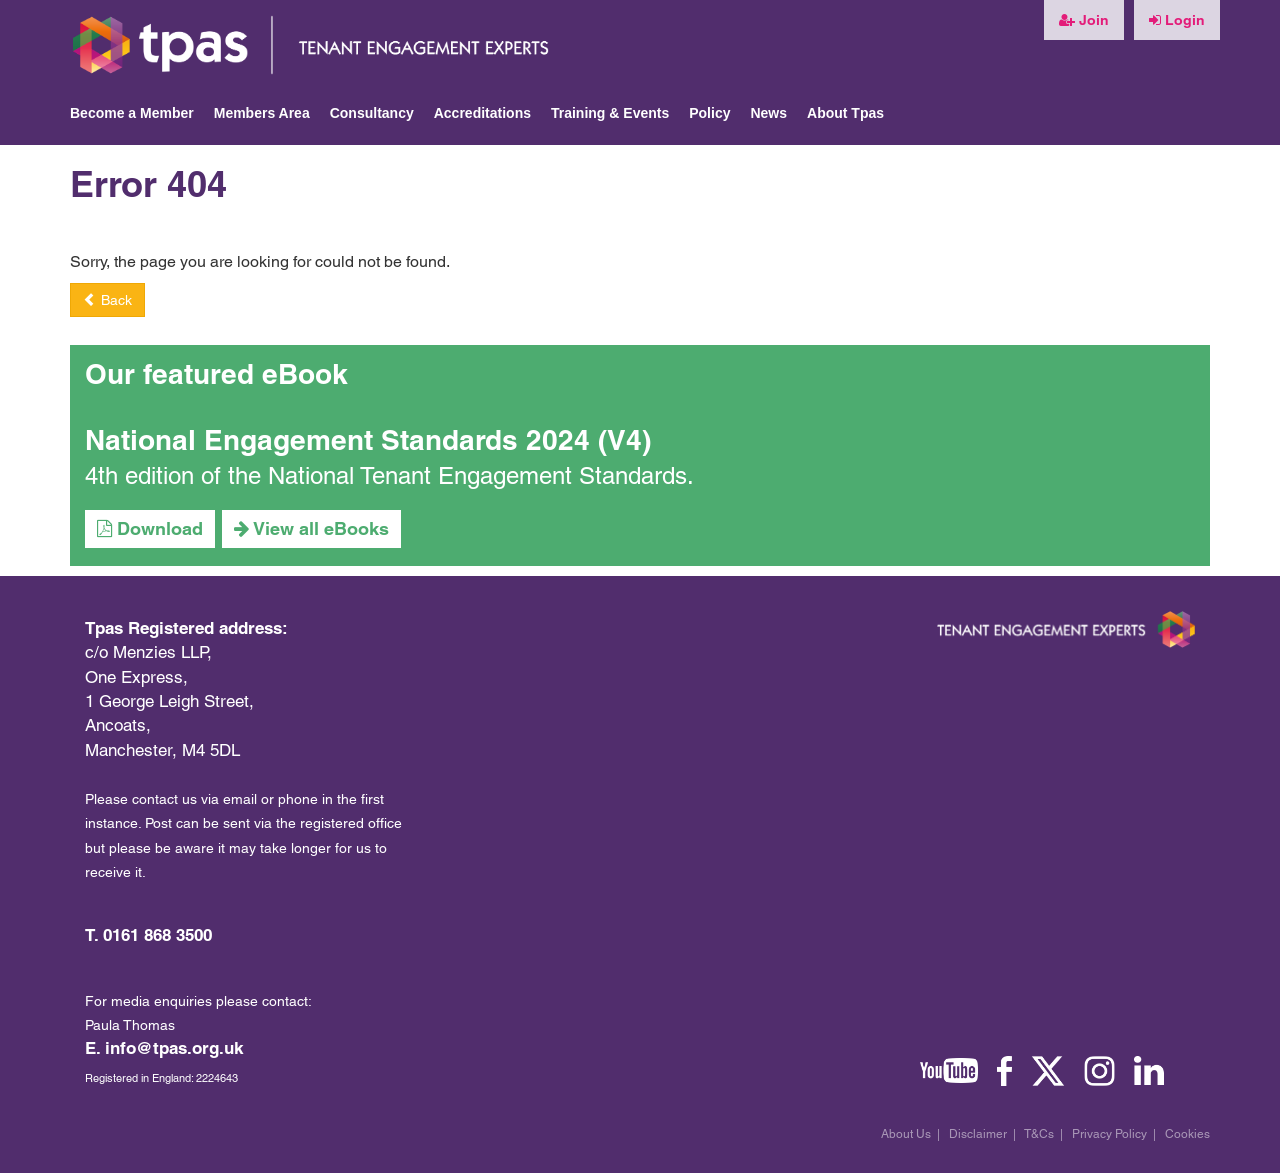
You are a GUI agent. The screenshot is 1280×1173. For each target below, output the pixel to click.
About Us (906, 1134)
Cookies (1187, 1134)
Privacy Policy (1109, 1134)
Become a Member (132, 113)
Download (150, 528)
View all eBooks (311, 528)
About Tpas (845, 113)
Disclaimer (978, 1134)
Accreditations (482, 113)
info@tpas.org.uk (174, 1048)
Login (1177, 20)
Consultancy (372, 113)
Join (1084, 20)
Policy (709, 113)
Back (107, 300)
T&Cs (1039, 1134)
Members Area (262, 113)
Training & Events (610, 113)
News (768, 113)
